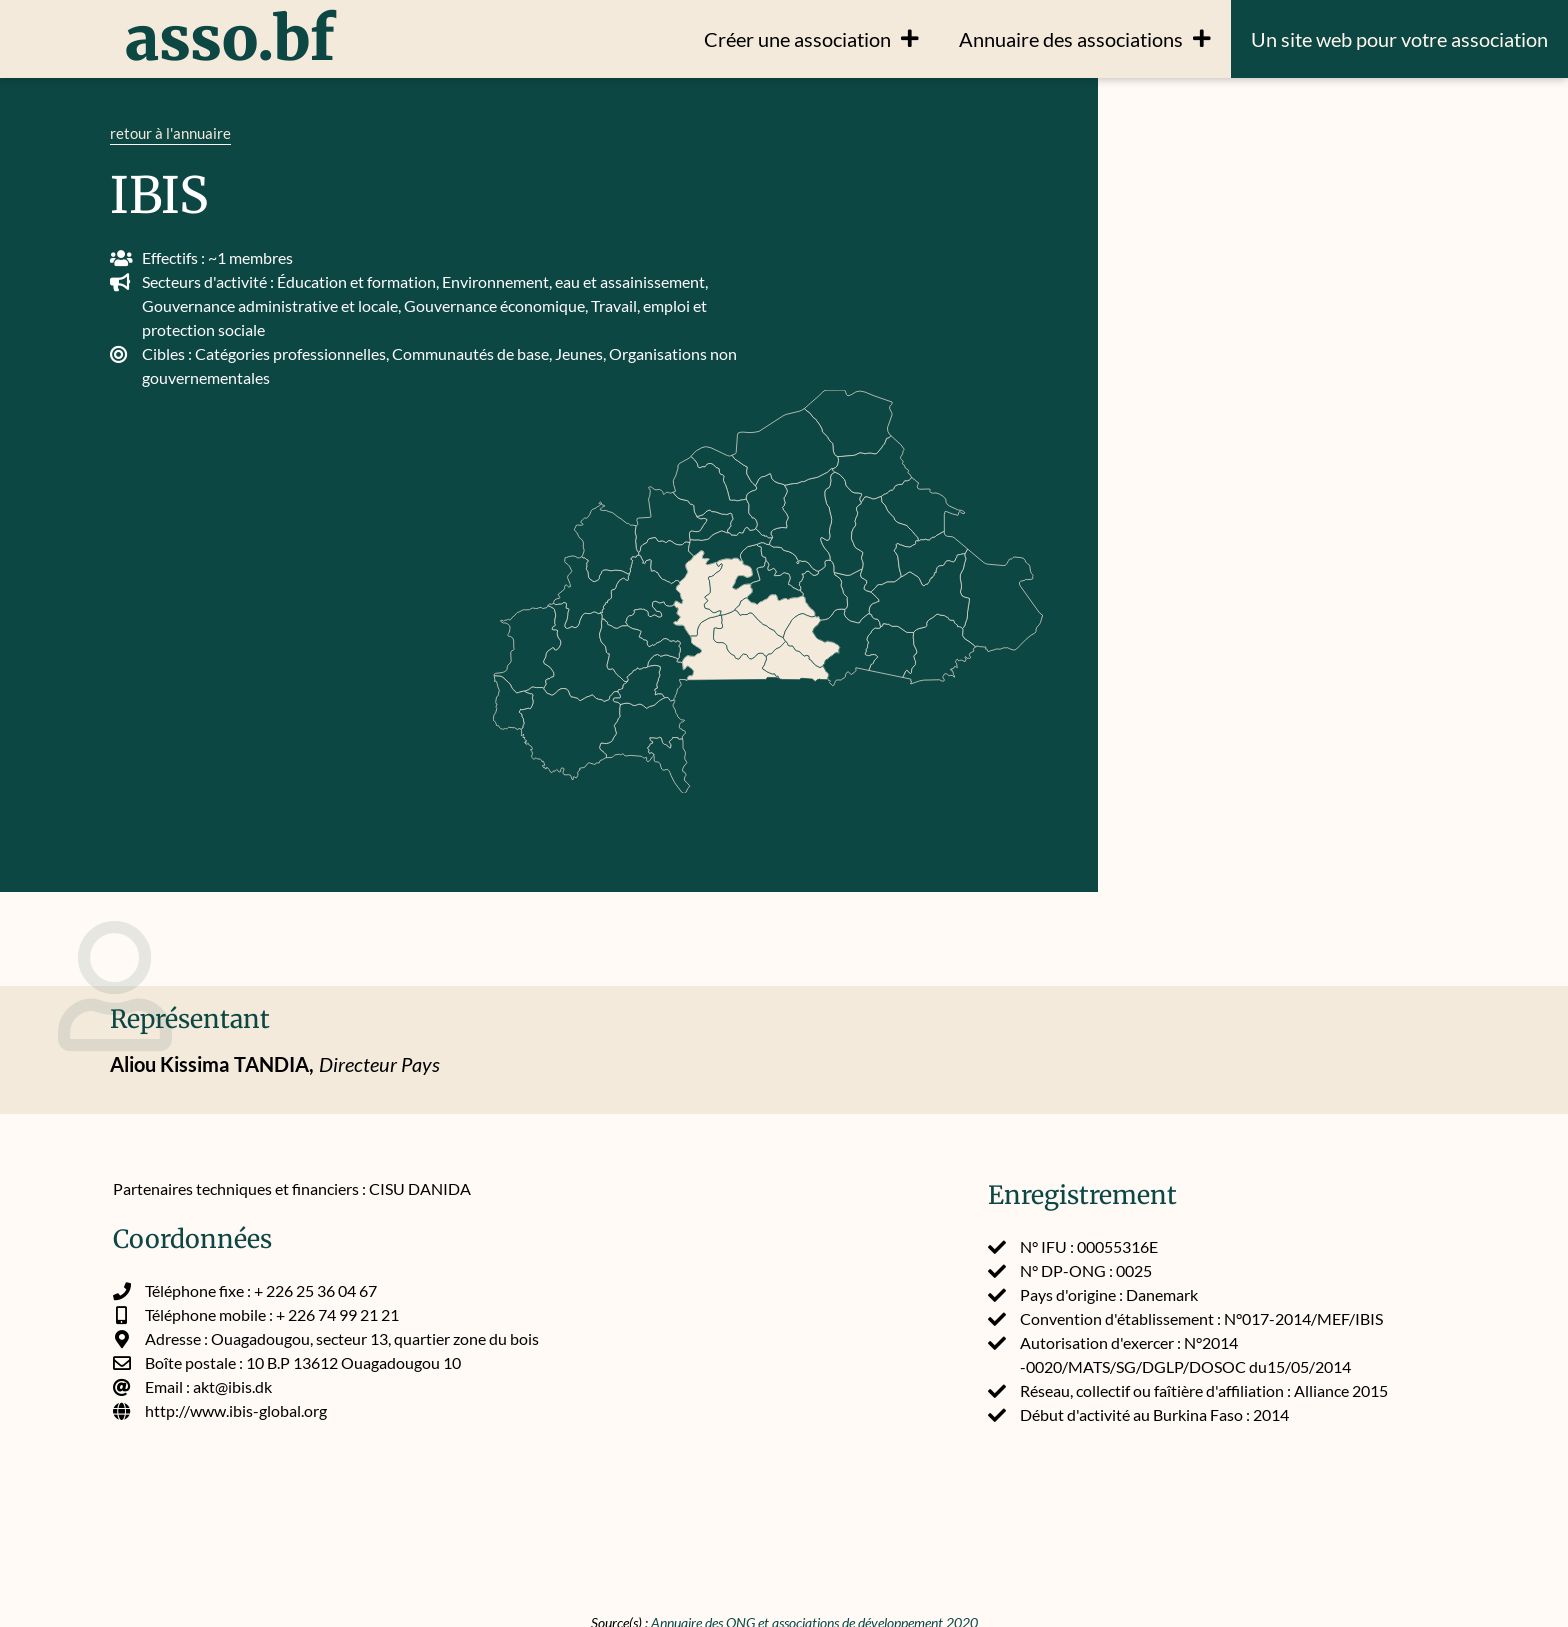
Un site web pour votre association (1399, 39)
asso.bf (230, 38)
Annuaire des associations (1085, 39)
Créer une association (811, 39)
